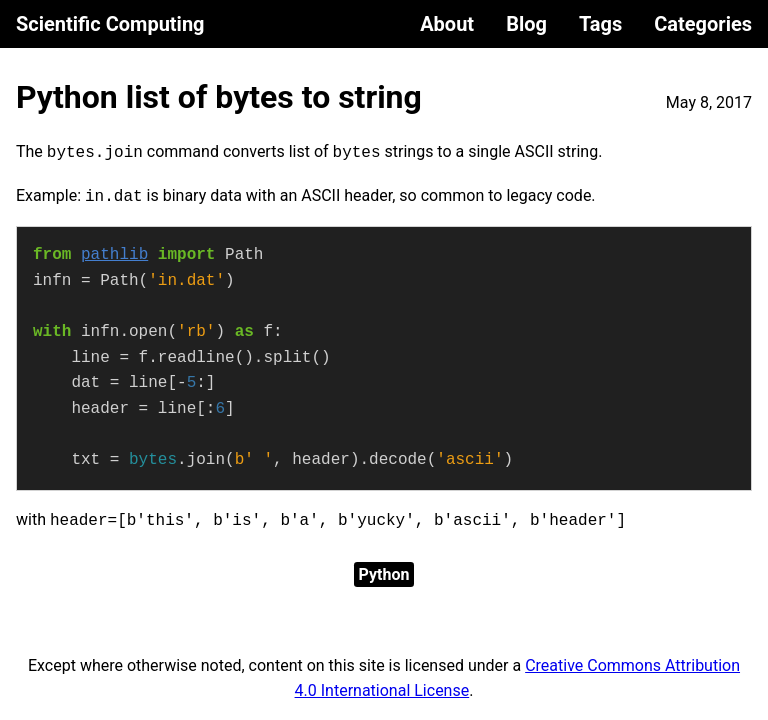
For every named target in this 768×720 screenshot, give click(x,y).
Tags (600, 24)
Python (384, 574)
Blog (526, 24)
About (447, 24)
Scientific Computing (110, 24)
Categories (703, 24)
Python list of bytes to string (219, 97)
